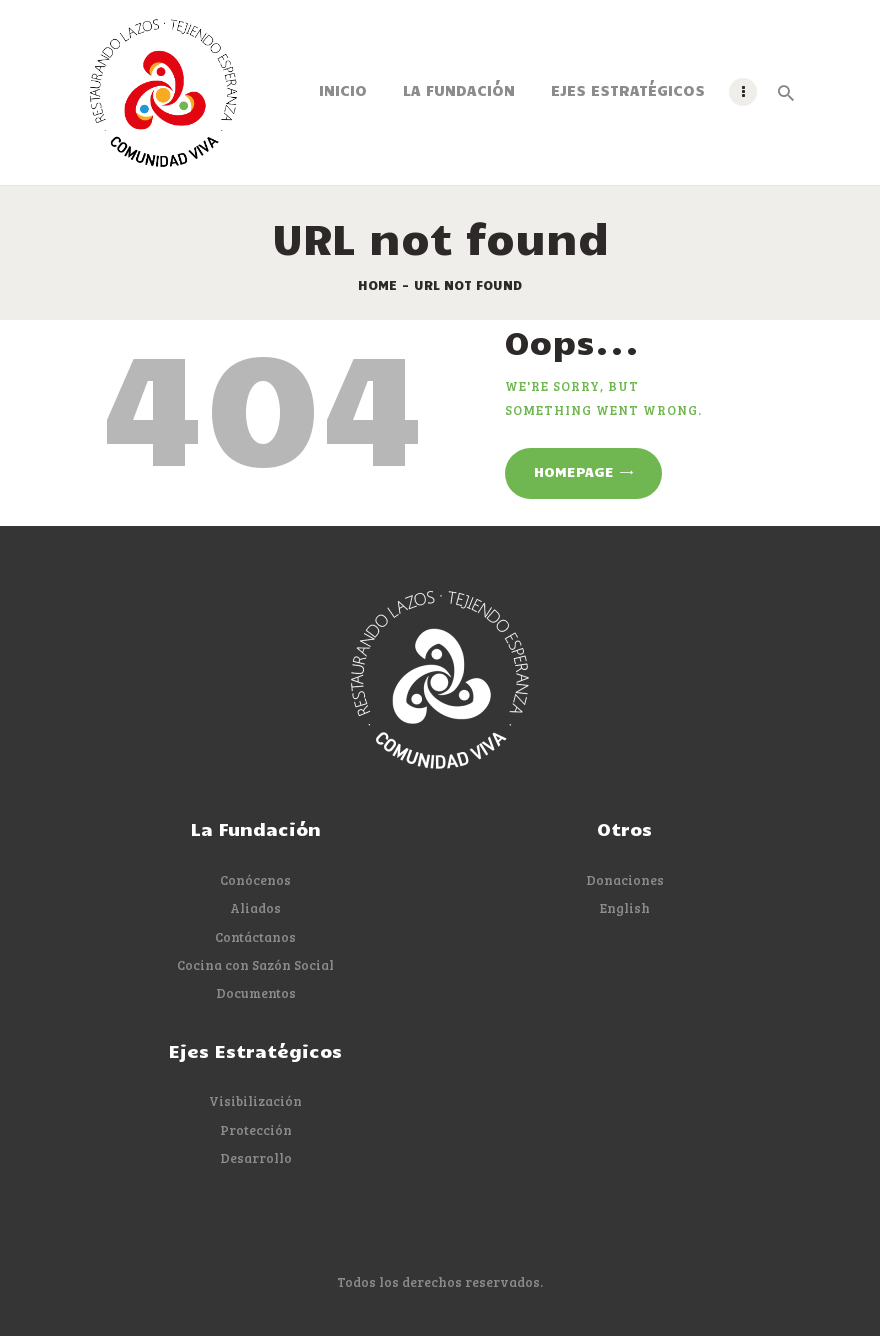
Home (377, 285)
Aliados (255, 908)
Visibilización (255, 1101)
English (625, 908)
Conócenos (255, 880)
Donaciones (625, 880)
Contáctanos (255, 937)
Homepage (574, 471)
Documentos (256, 993)
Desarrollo (256, 1158)
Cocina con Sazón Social (255, 965)
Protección (256, 1130)
